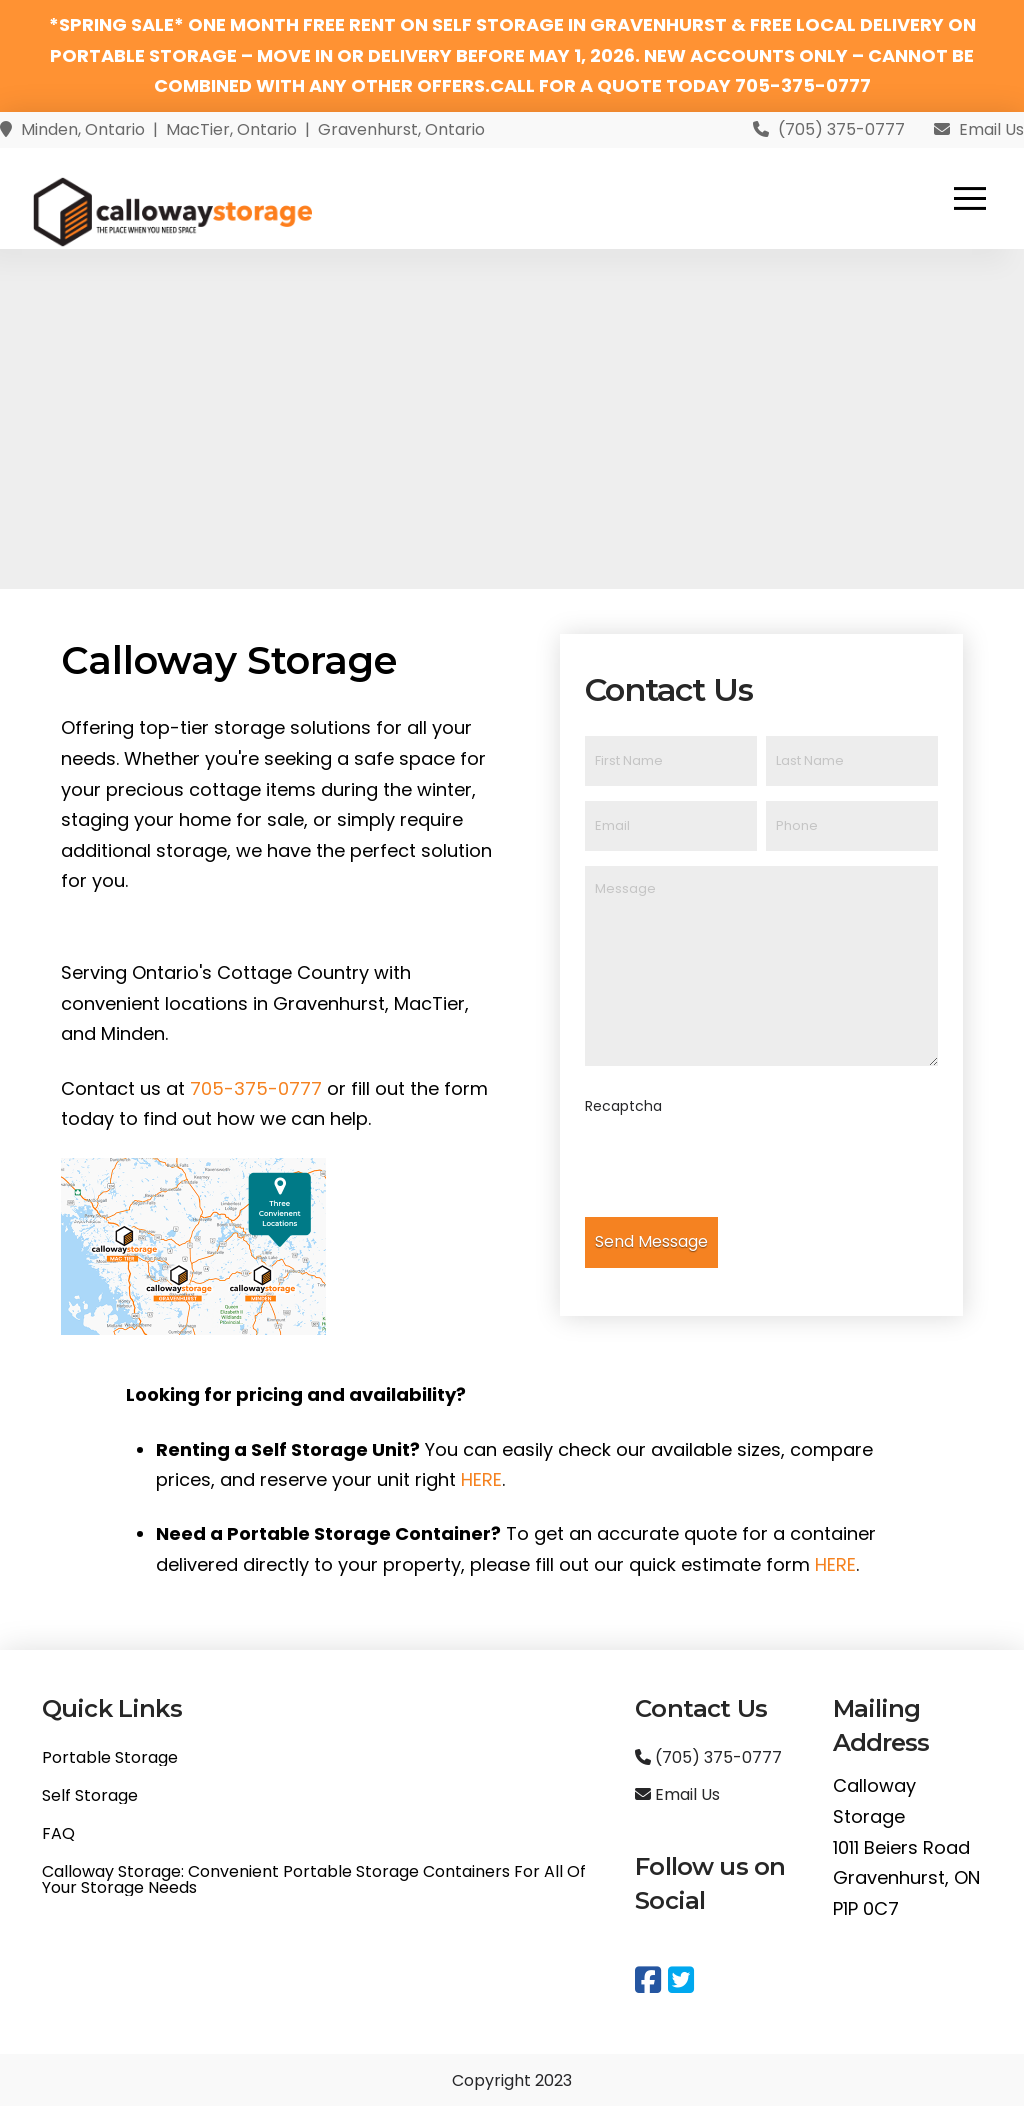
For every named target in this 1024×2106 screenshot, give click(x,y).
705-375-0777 (256, 1088)
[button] (970, 198)
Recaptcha (623, 1106)
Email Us (677, 1794)
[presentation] (737, 1168)
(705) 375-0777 (708, 1757)
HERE (481, 1479)
